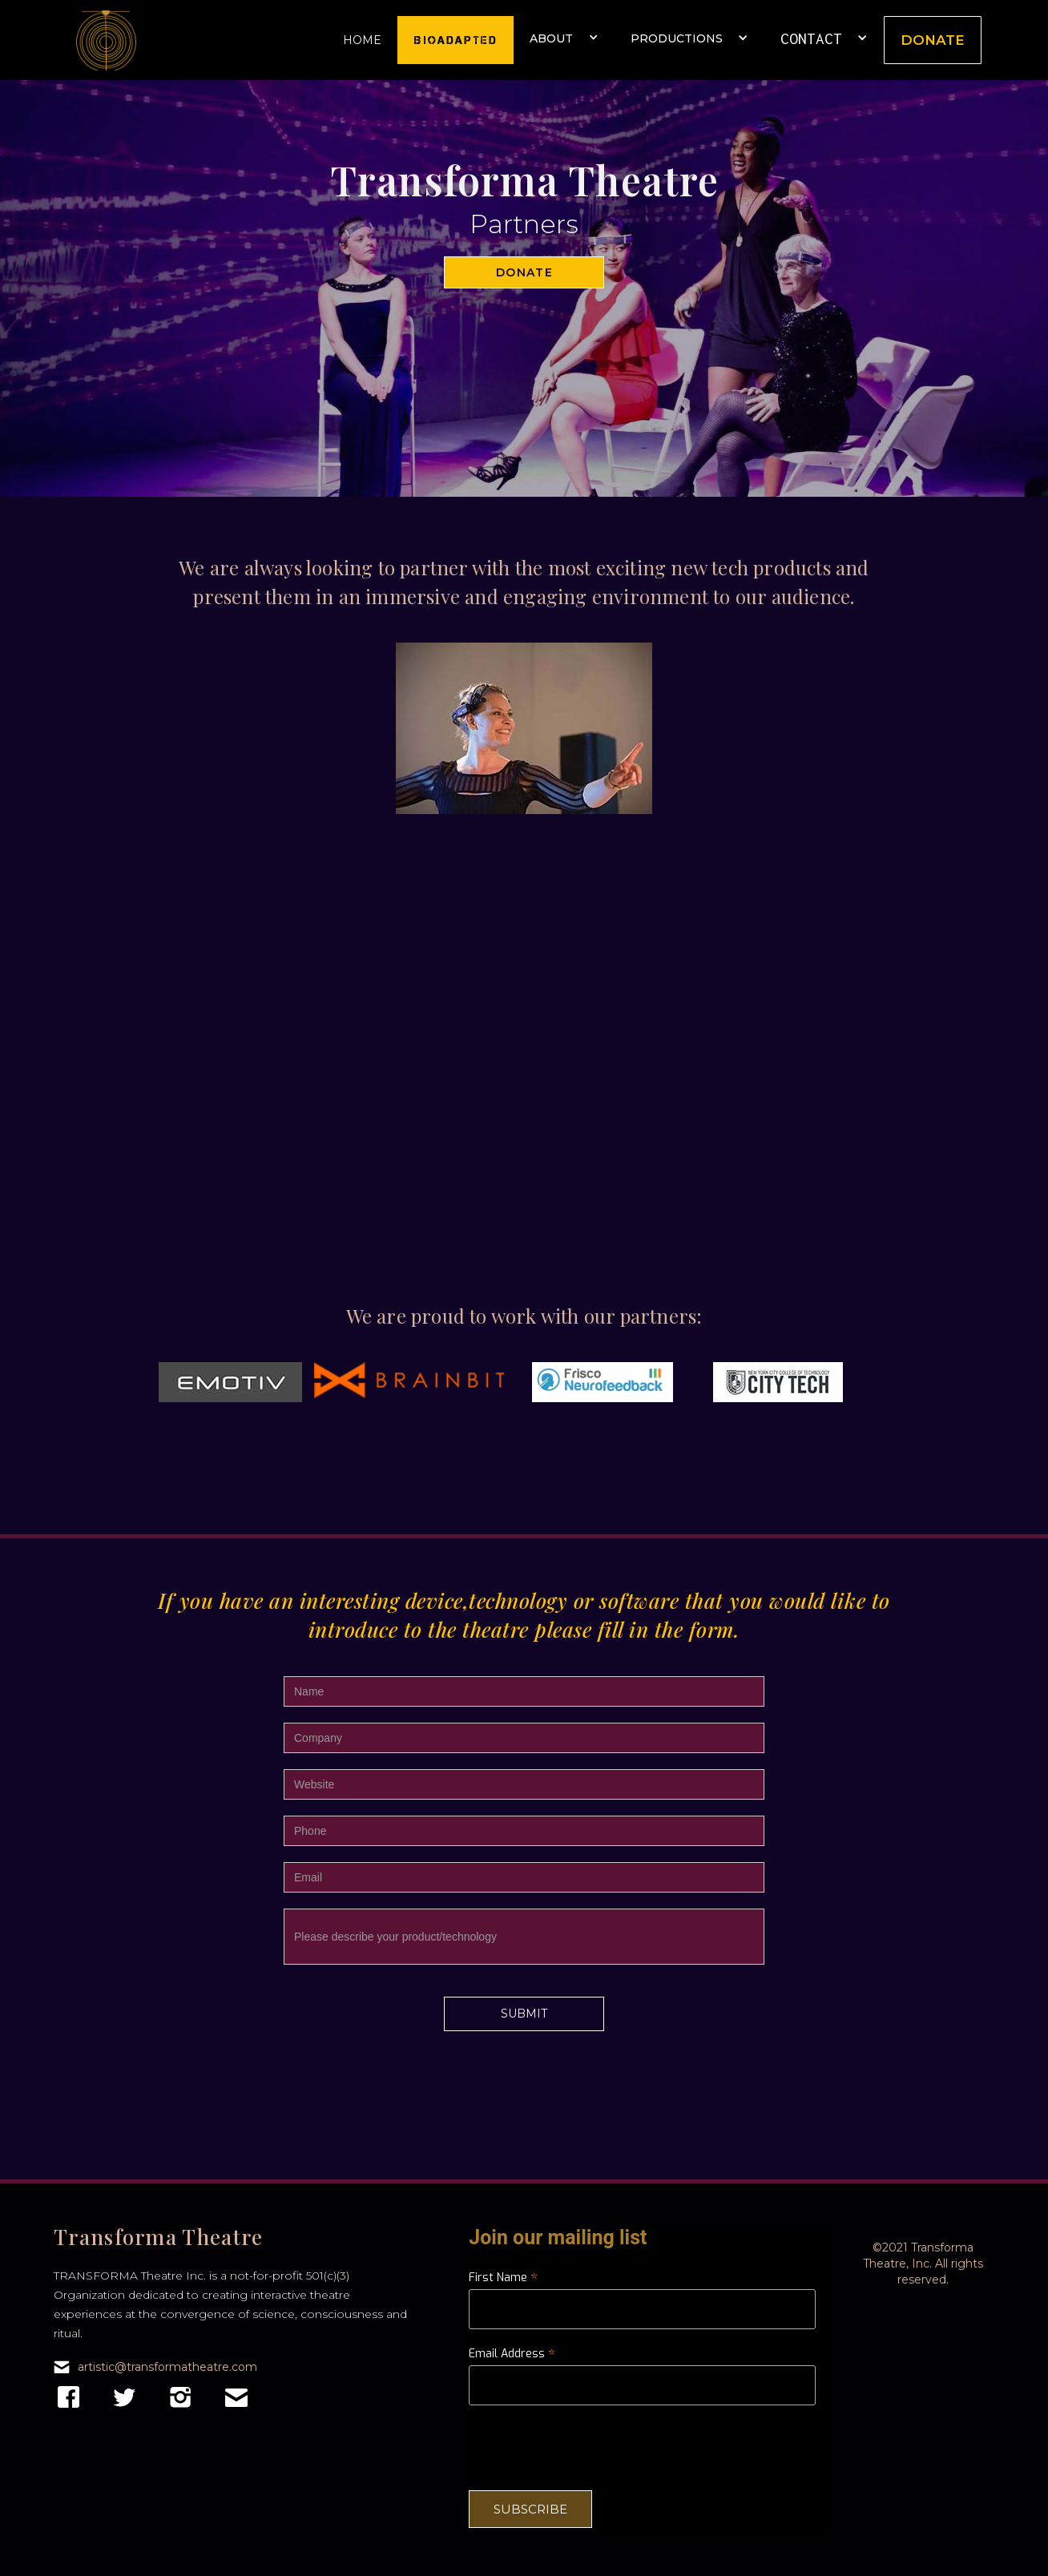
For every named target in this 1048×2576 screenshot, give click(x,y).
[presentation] (590, 2447)
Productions (677, 38)
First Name (503, 2277)
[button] (564, 33)
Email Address (512, 2353)
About (551, 38)
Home (362, 40)
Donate (933, 40)
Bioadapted (455, 40)
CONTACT (811, 38)
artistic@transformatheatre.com (167, 2367)
